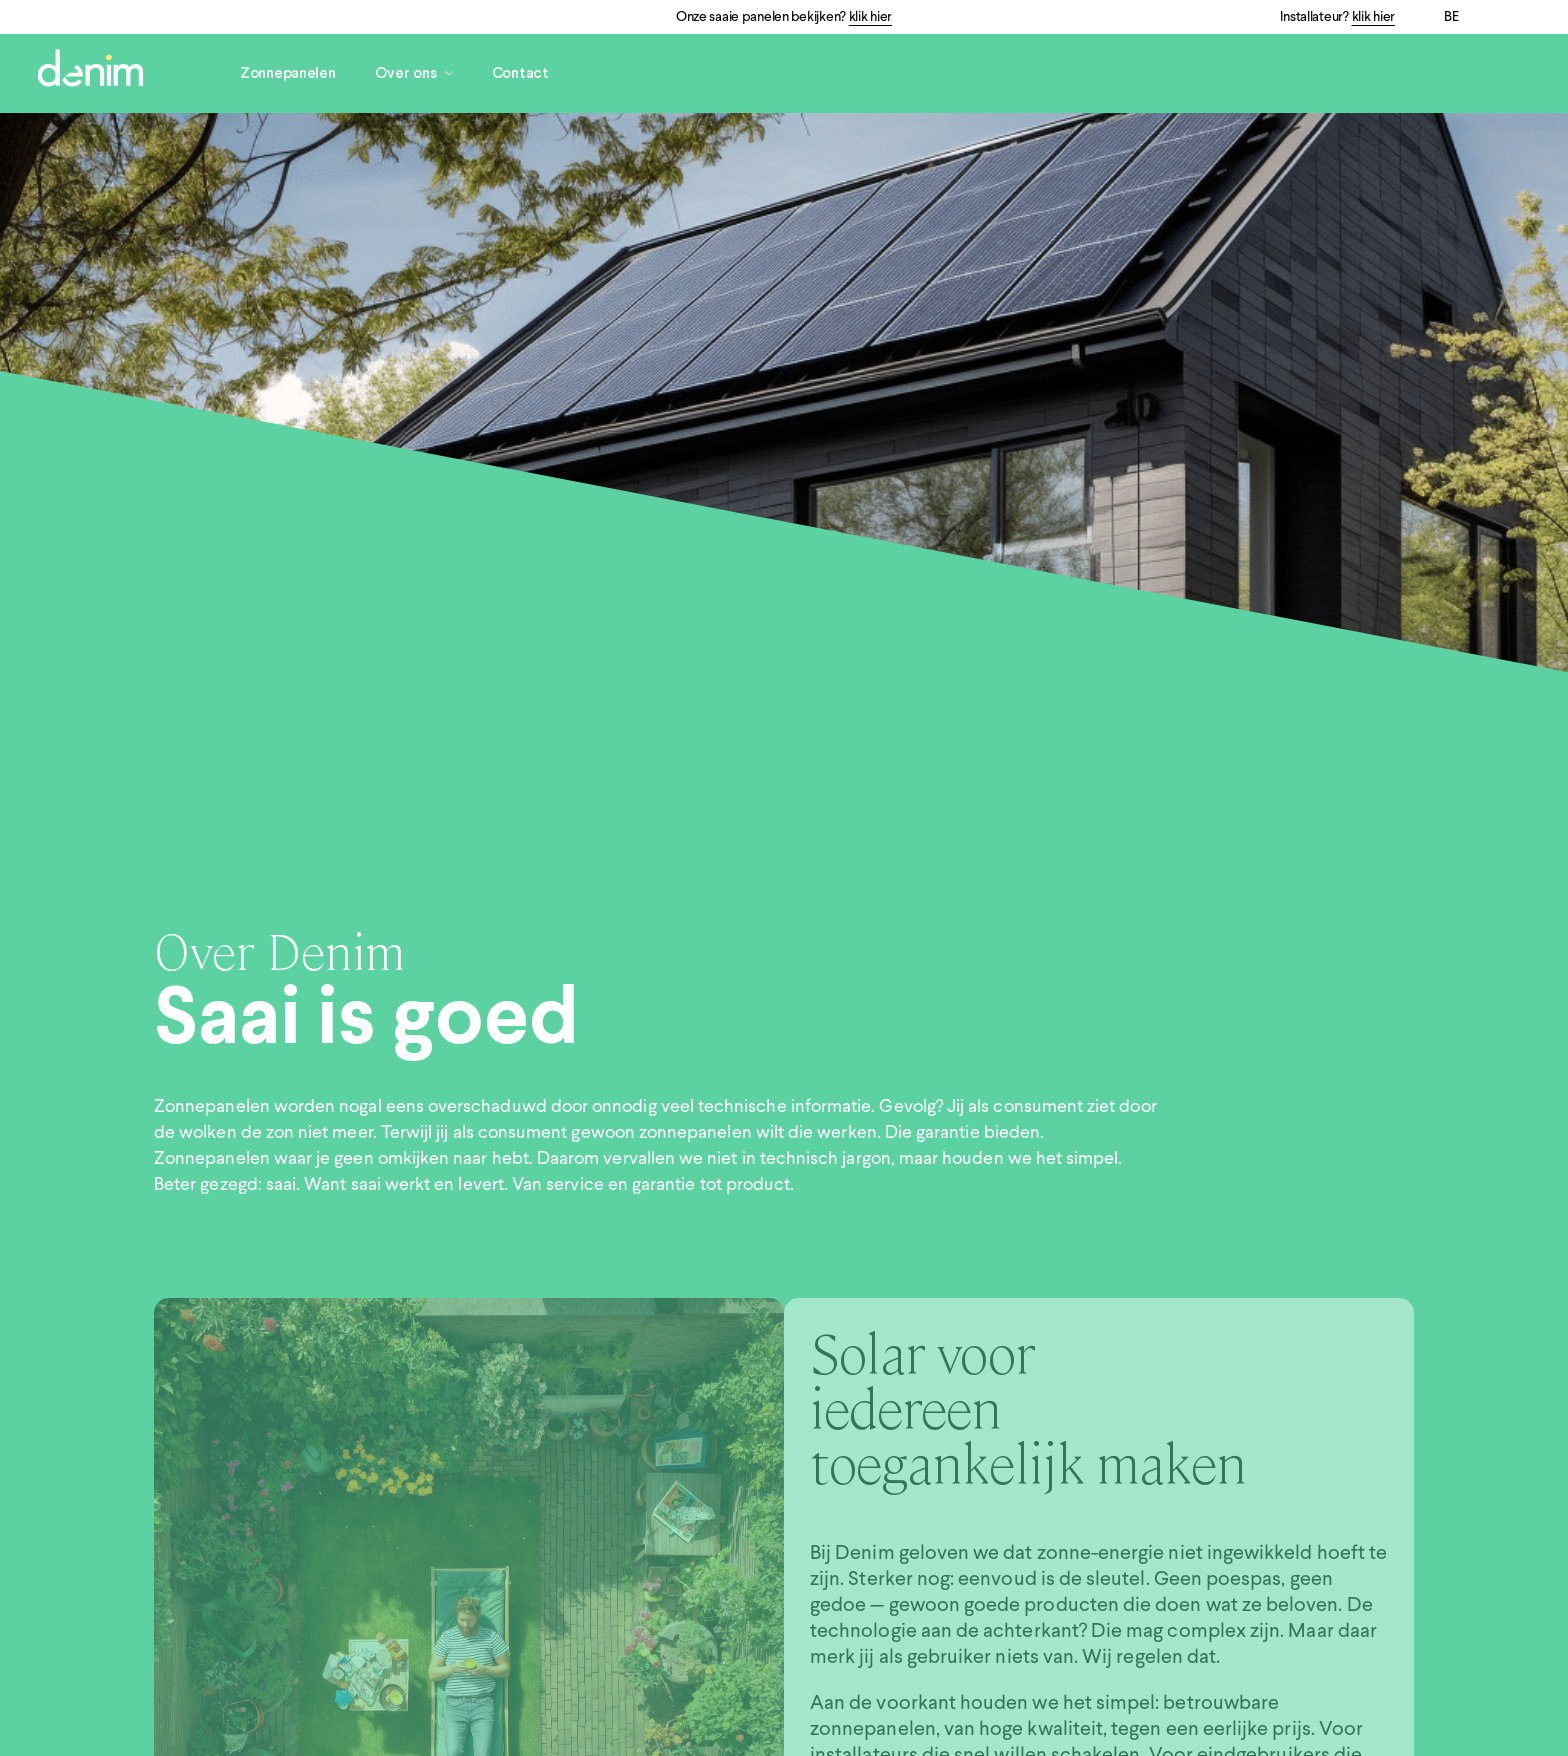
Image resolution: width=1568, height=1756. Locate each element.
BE (1451, 17)
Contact (520, 74)
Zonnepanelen (288, 74)
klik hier (870, 17)
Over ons (414, 74)
